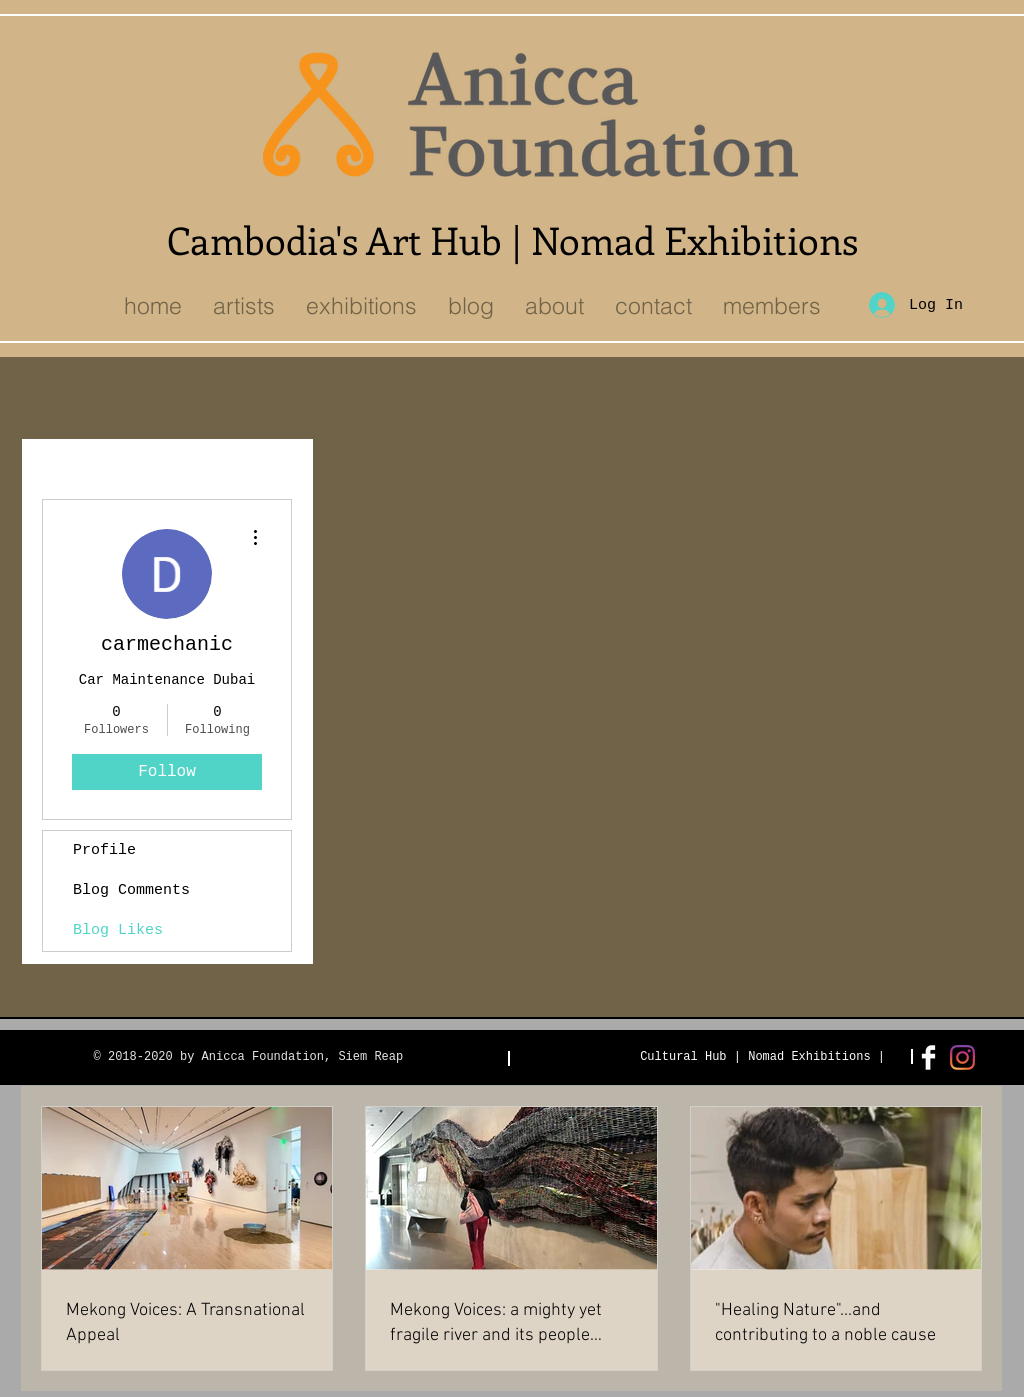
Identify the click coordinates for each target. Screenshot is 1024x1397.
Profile (104, 850)
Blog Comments (131, 890)
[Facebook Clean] (928, 1057)
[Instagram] (962, 1057)
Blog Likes (118, 930)
